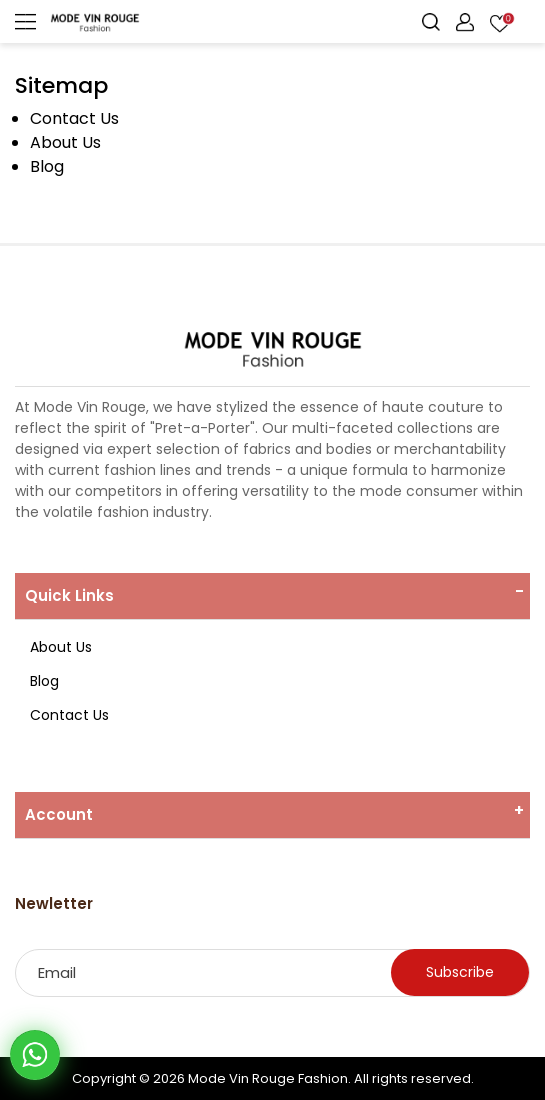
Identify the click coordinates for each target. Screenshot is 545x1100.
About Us (65, 142)
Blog (47, 166)
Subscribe (460, 972)
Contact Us (74, 118)
